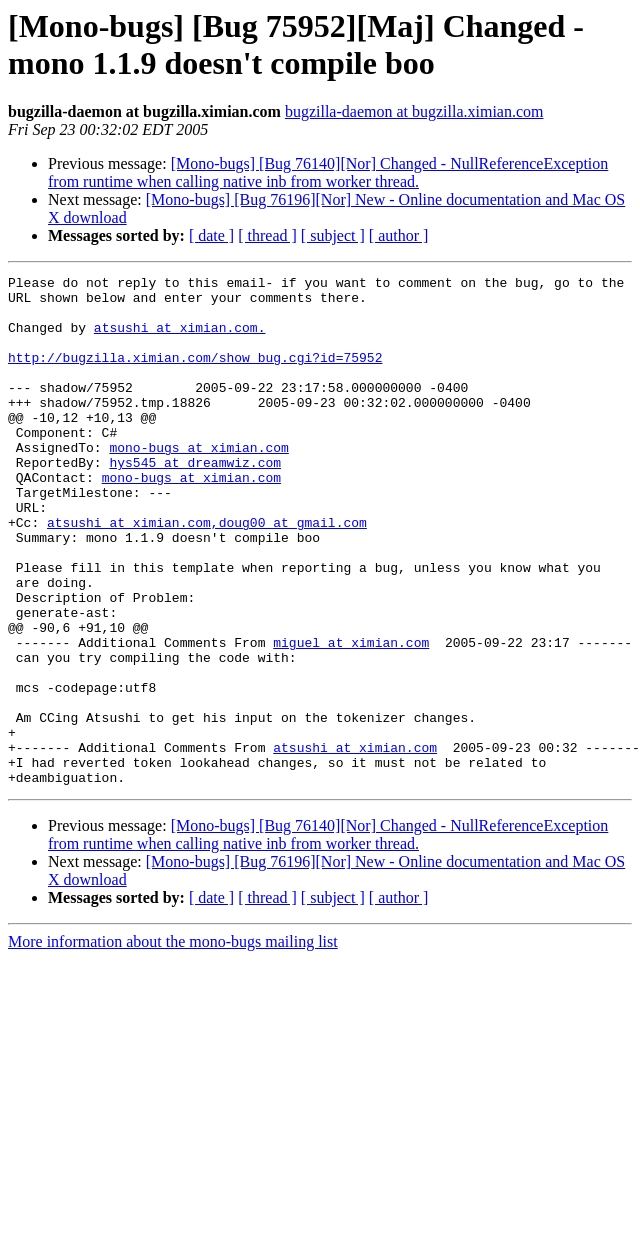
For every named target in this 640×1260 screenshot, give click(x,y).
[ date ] (211, 235)
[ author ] (399, 235)
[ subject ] (333, 235)
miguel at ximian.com (351, 717)
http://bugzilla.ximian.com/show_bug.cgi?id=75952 (195, 375)
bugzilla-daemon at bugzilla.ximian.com (414, 111)
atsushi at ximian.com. (180, 339)
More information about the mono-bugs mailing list (173, 1043)
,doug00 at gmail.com (289, 573)
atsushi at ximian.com (129, 573)
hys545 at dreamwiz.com (195, 501)
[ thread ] (267, 235)
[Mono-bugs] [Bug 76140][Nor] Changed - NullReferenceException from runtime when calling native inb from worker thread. (328, 172)
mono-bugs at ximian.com (198, 483)
